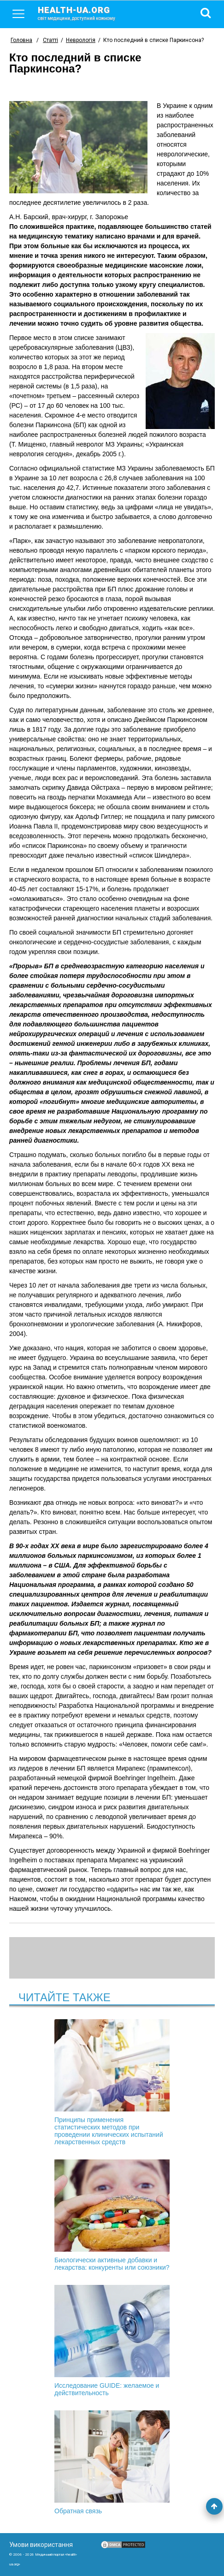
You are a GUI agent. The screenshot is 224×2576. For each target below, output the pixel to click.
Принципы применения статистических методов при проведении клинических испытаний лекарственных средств (112, 2082)
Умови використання (41, 2544)
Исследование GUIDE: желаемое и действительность (112, 2341)
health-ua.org (84, 13)
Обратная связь (112, 2462)
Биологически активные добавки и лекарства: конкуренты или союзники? (112, 2215)
